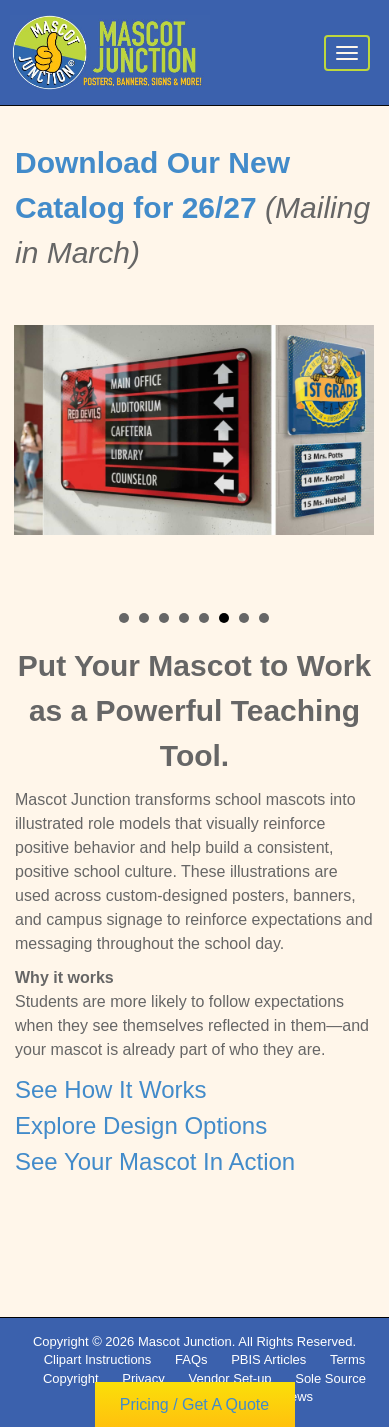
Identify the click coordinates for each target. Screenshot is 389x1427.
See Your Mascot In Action (155, 1163)
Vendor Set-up (229, 1378)
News (297, 1396)
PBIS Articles (268, 1359)
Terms (347, 1359)
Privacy (143, 1378)
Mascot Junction (185, 1341)
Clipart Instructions (98, 1359)
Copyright (71, 1378)
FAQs (191, 1359)
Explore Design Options (141, 1127)
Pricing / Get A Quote (194, 1404)
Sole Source (330, 1378)
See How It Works (111, 1091)
